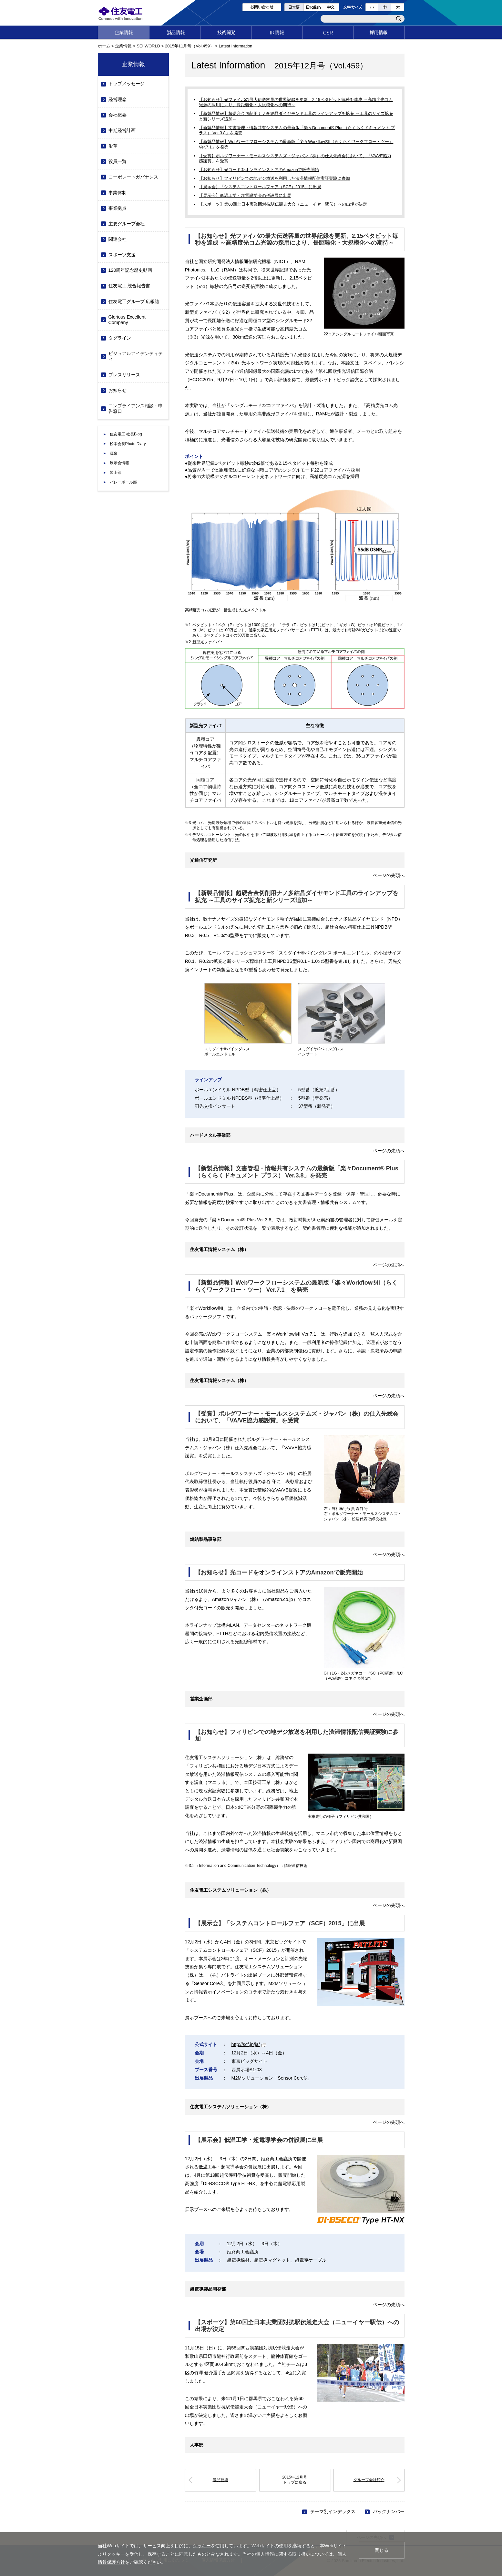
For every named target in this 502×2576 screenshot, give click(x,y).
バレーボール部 (123, 482)
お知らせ (117, 390)
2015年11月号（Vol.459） (189, 46)
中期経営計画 (122, 130)
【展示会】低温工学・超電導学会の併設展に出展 (245, 195)
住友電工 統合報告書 (129, 285)
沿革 (113, 145)
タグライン (119, 338)
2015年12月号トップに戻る (294, 2480)
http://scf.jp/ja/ (248, 2044)
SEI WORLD (148, 46)
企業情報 (123, 46)
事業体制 (117, 192)
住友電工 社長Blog (126, 434)
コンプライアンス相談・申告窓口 (135, 408)
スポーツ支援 (122, 254)
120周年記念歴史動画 (130, 270)
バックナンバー (389, 2511)
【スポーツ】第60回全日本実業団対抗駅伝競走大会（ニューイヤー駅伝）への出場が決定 (283, 204)
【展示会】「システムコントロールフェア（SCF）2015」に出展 (260, 186)
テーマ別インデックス (332, 2511)
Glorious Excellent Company (127, 319)
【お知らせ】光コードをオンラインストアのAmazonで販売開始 (259, 169)
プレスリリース (124, 374)
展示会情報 (119, 463)
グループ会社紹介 (368, 2480)
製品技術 (220, 2480)
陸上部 (115, 472)
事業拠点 (117, 208)
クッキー (202, 2545)
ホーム (104, 46)
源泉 (114, 453)
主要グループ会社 (126, 223)
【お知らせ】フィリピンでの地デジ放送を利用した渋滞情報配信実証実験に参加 (274, 178)
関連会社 (117, 239)
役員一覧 (117, 161)
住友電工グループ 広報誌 (133, 301)
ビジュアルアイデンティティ (135, 356)
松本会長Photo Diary (128, 444)
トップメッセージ (126, 83)
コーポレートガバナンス (133, 176)
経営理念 (117, 99)
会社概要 (117, 114)
